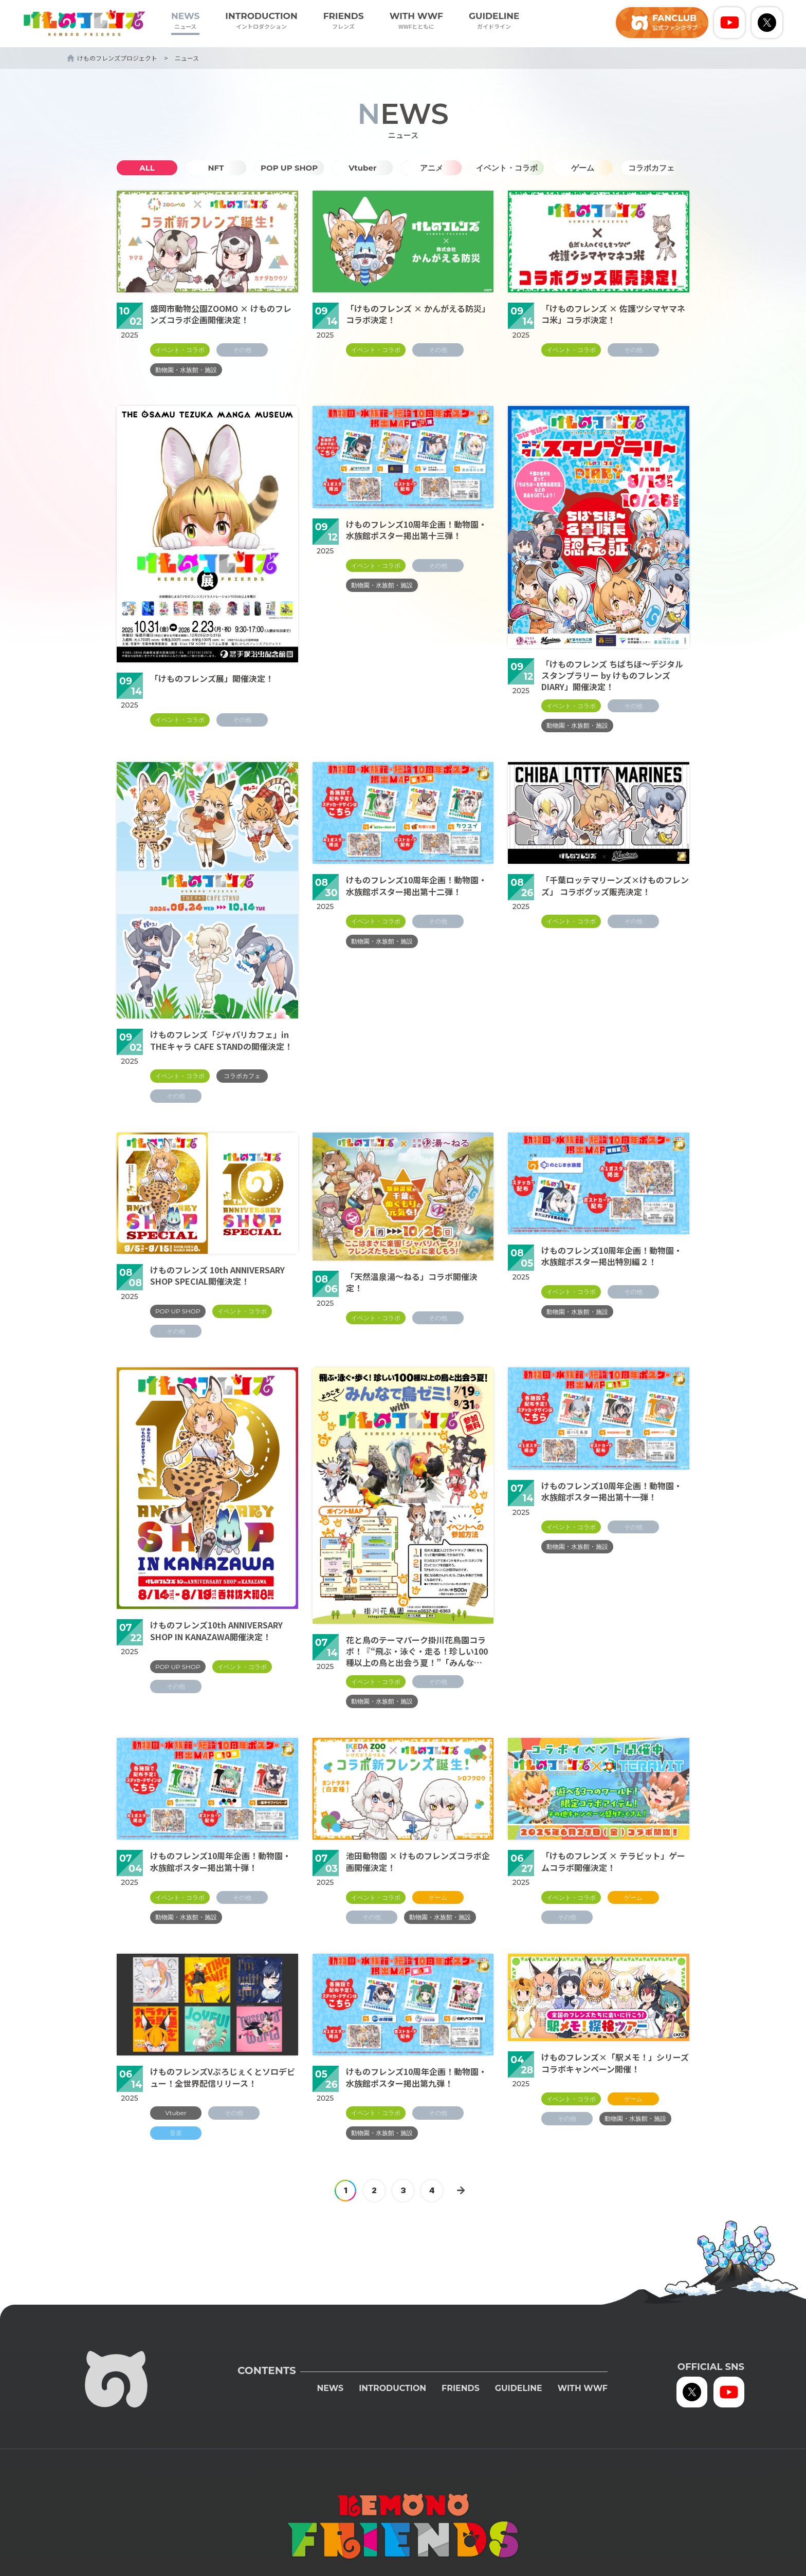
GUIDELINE (494, 20)
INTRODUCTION (261, 20)
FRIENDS (343, 20)
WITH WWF (416, 20)
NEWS (185, 20)
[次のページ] (460, 2190)
